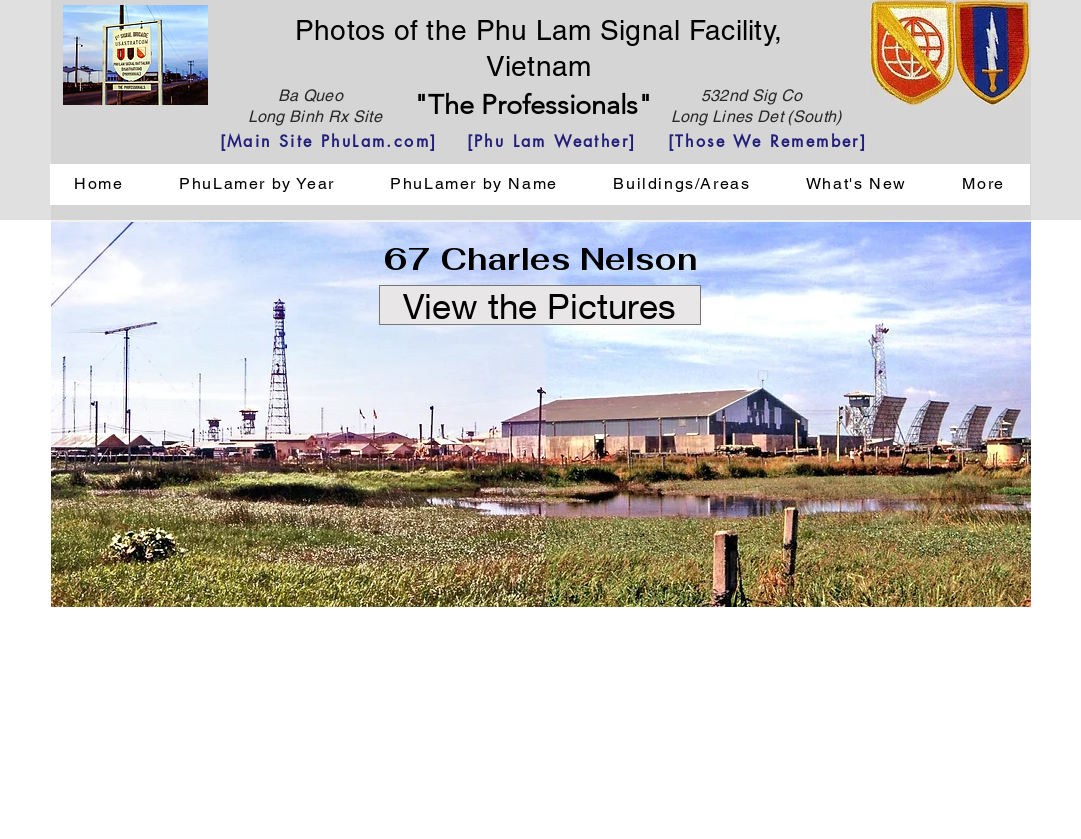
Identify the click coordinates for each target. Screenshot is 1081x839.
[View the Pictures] (540, 305)
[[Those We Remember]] (768, 141)
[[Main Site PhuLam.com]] (329, 141)
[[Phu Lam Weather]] (552, 141)
